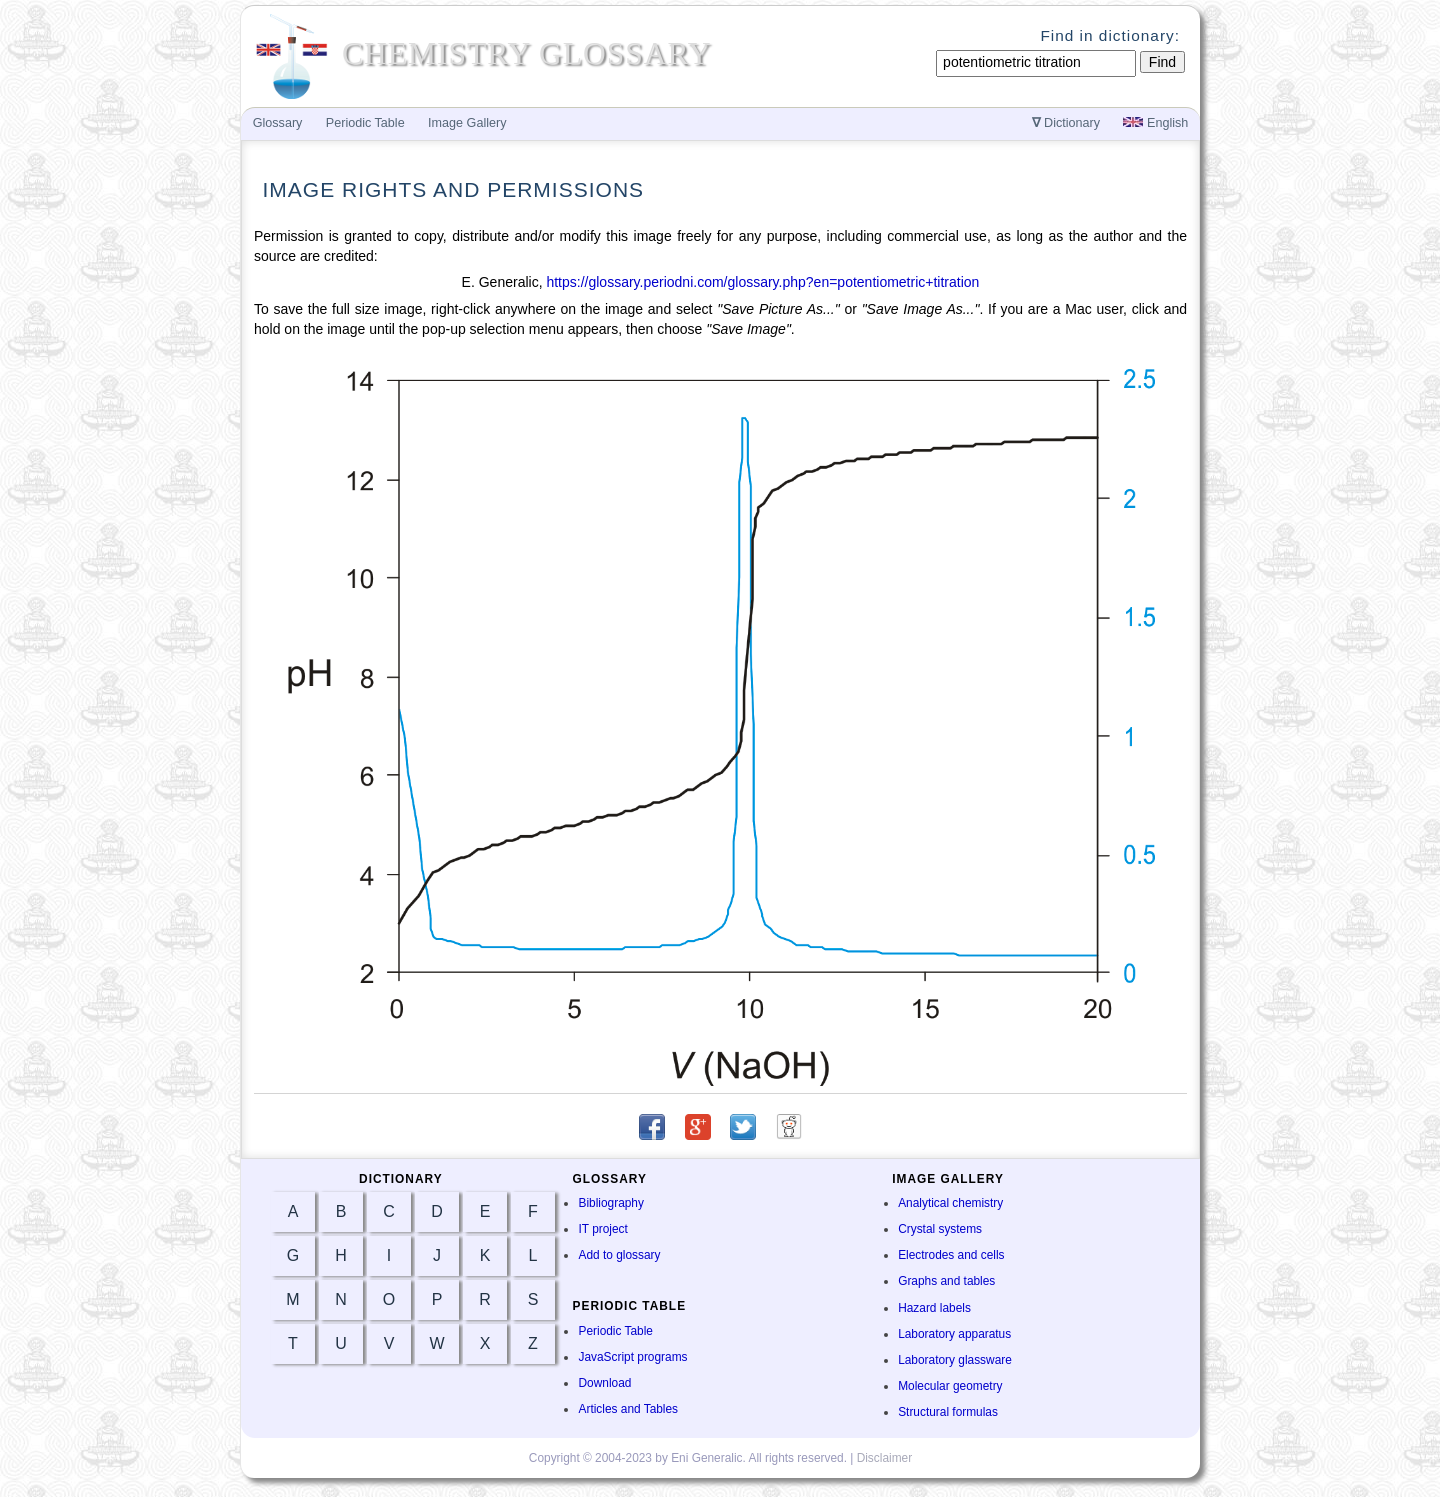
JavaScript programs (632, 1357)
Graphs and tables (946, 1281)
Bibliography (610, 1203)
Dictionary (1066, 123)
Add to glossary (619, 1255)
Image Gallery (467, 123)
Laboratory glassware (955, 1360)
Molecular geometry (950, 1386)
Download (604, 1383)
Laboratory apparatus (954, 1334)
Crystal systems (940, 1229)
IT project (602, 1229)
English (1155, 123)
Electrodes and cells (951, 1255)
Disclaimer (885, 1458)
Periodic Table (615, 1331)
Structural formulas (948, 1412)
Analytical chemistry (950, 1203)
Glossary (278, 123)
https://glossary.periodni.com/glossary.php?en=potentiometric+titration (762, 282)
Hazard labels (934, 1308)
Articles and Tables (628, 1409)
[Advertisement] (1286, 462)
